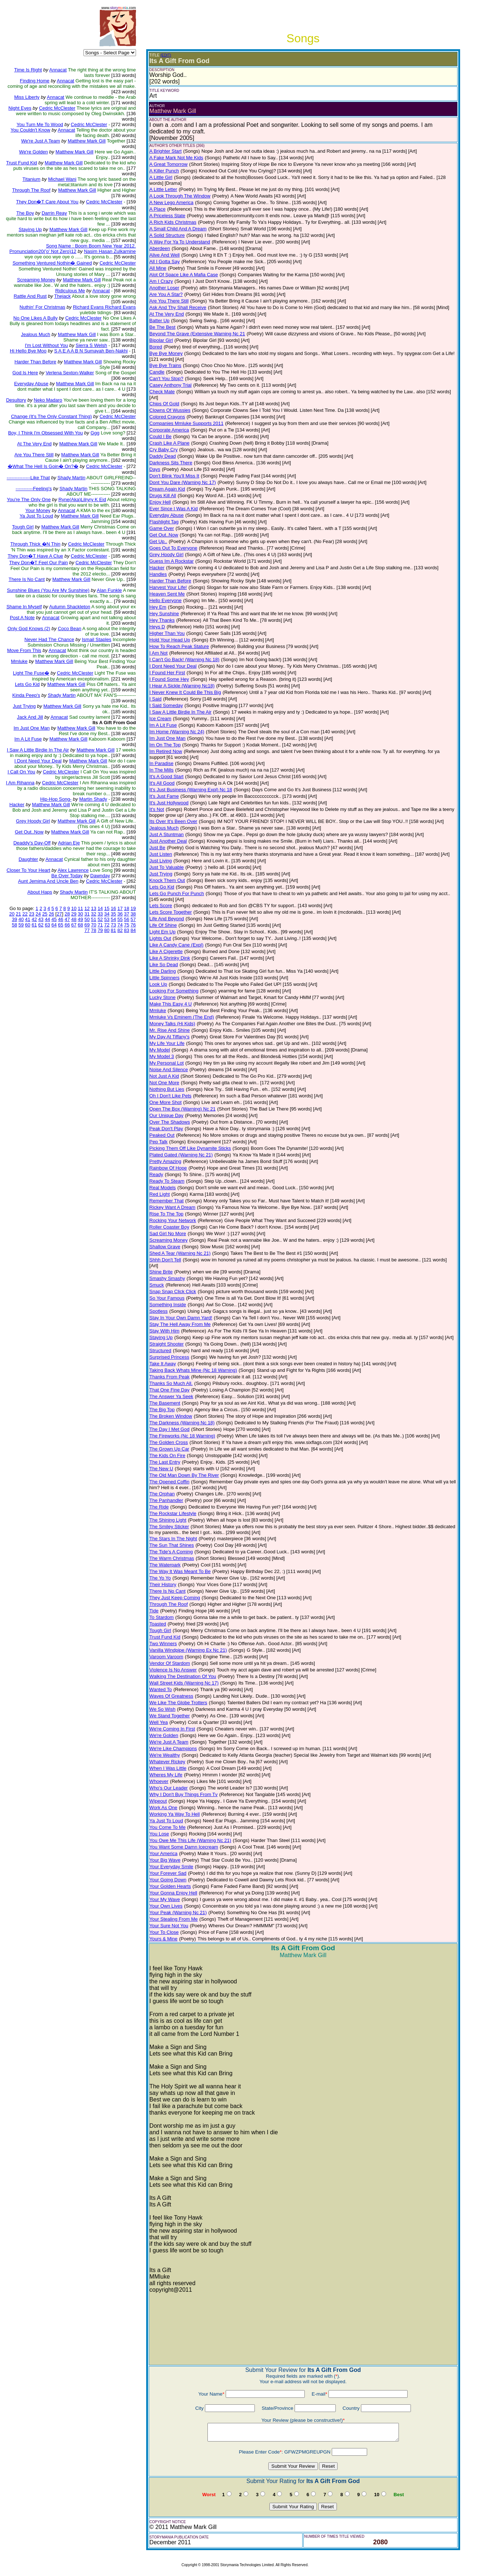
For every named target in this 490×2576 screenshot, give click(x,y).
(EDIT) (165, 55)
